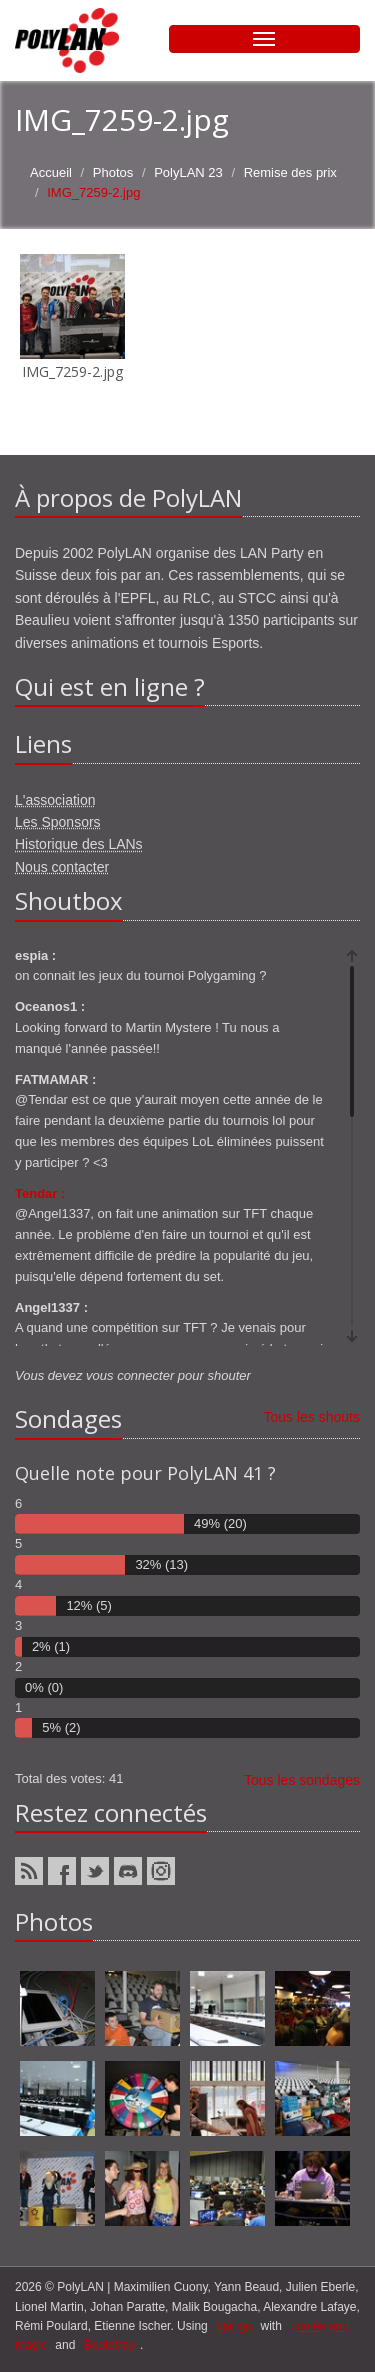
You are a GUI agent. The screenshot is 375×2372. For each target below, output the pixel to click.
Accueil (51, 172)
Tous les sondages (302, 1780)
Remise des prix (290, 172)
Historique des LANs (79, 844)
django (234, 2326)
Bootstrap (109, 2345)
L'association (55, 800)
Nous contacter (62, 867)
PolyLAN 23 (188, 172)
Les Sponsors (58, 822)
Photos (113, 172)
